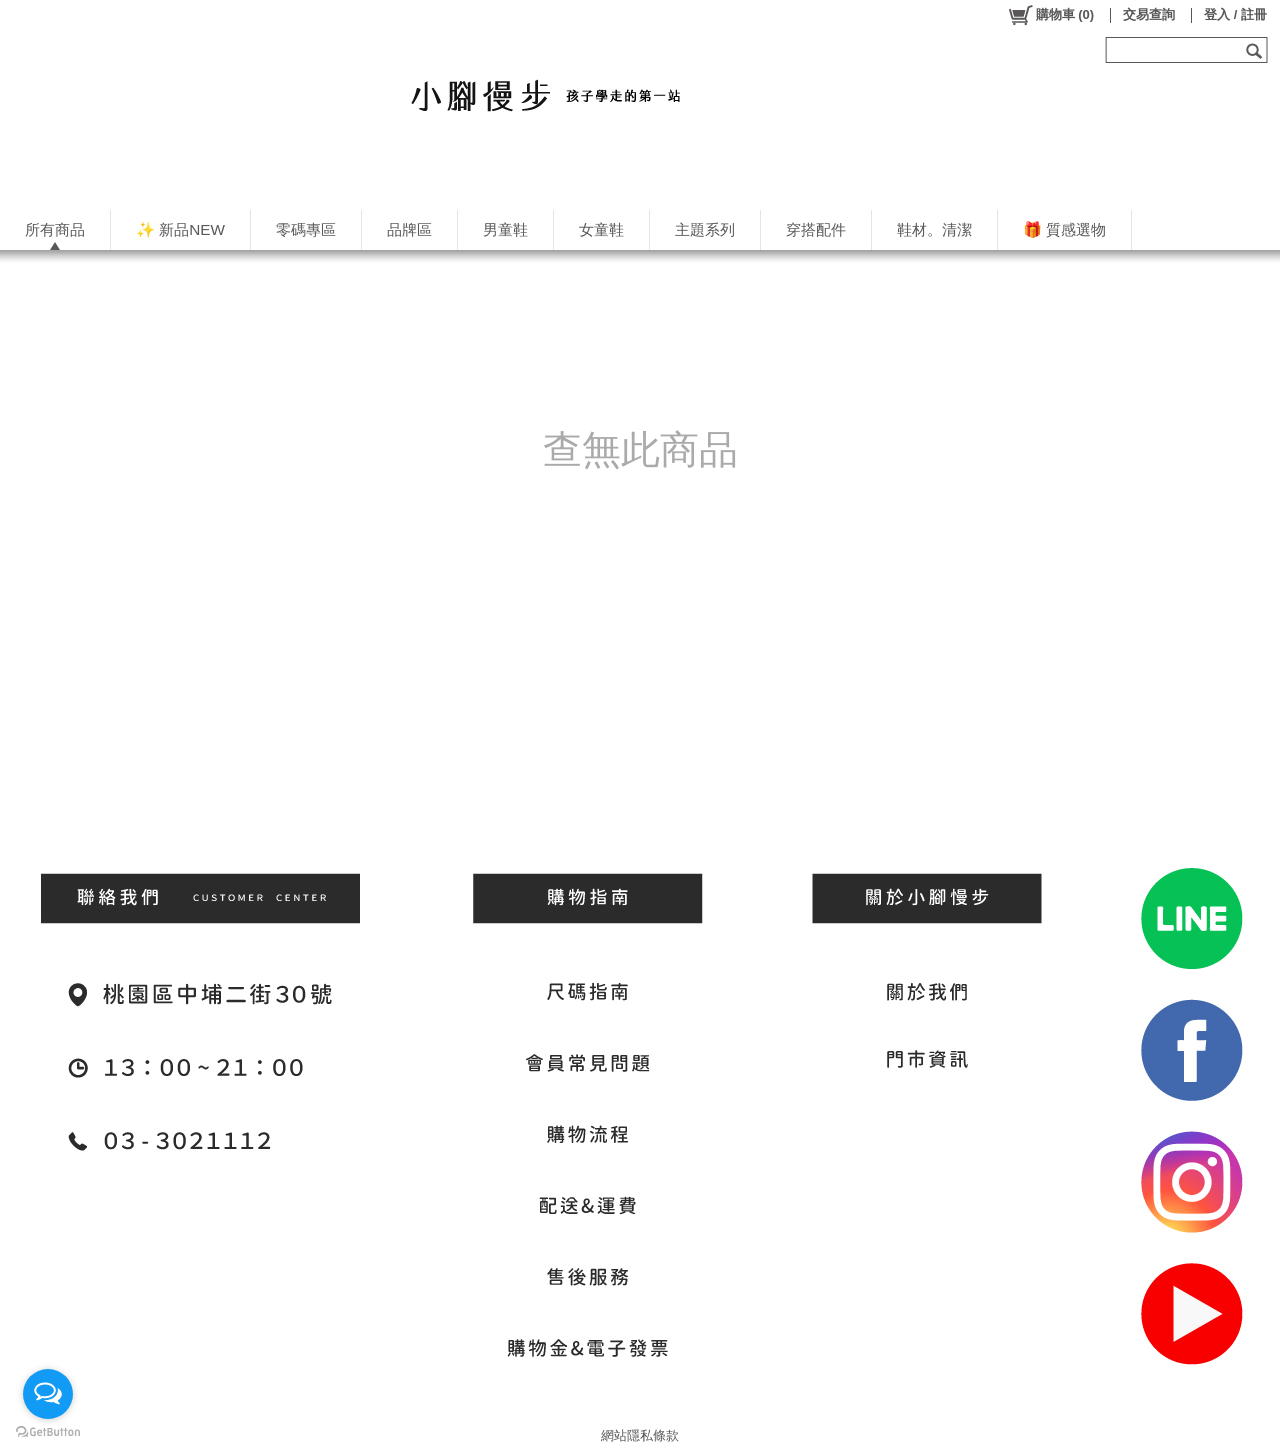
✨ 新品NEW (180, 229)
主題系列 (705, 229)
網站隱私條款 (640, 1435)
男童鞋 (505, 229)
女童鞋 (601, 229)
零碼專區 (306, 229)
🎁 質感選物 (1064, 229)
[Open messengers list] (48, 1394)
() (1050, 15)
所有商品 (55, 229)
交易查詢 (1149, 14)
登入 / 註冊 (1235, 14)
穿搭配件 (816, 229)
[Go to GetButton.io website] (48, 1431)
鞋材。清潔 (934, 229)
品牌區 (409, 229)
